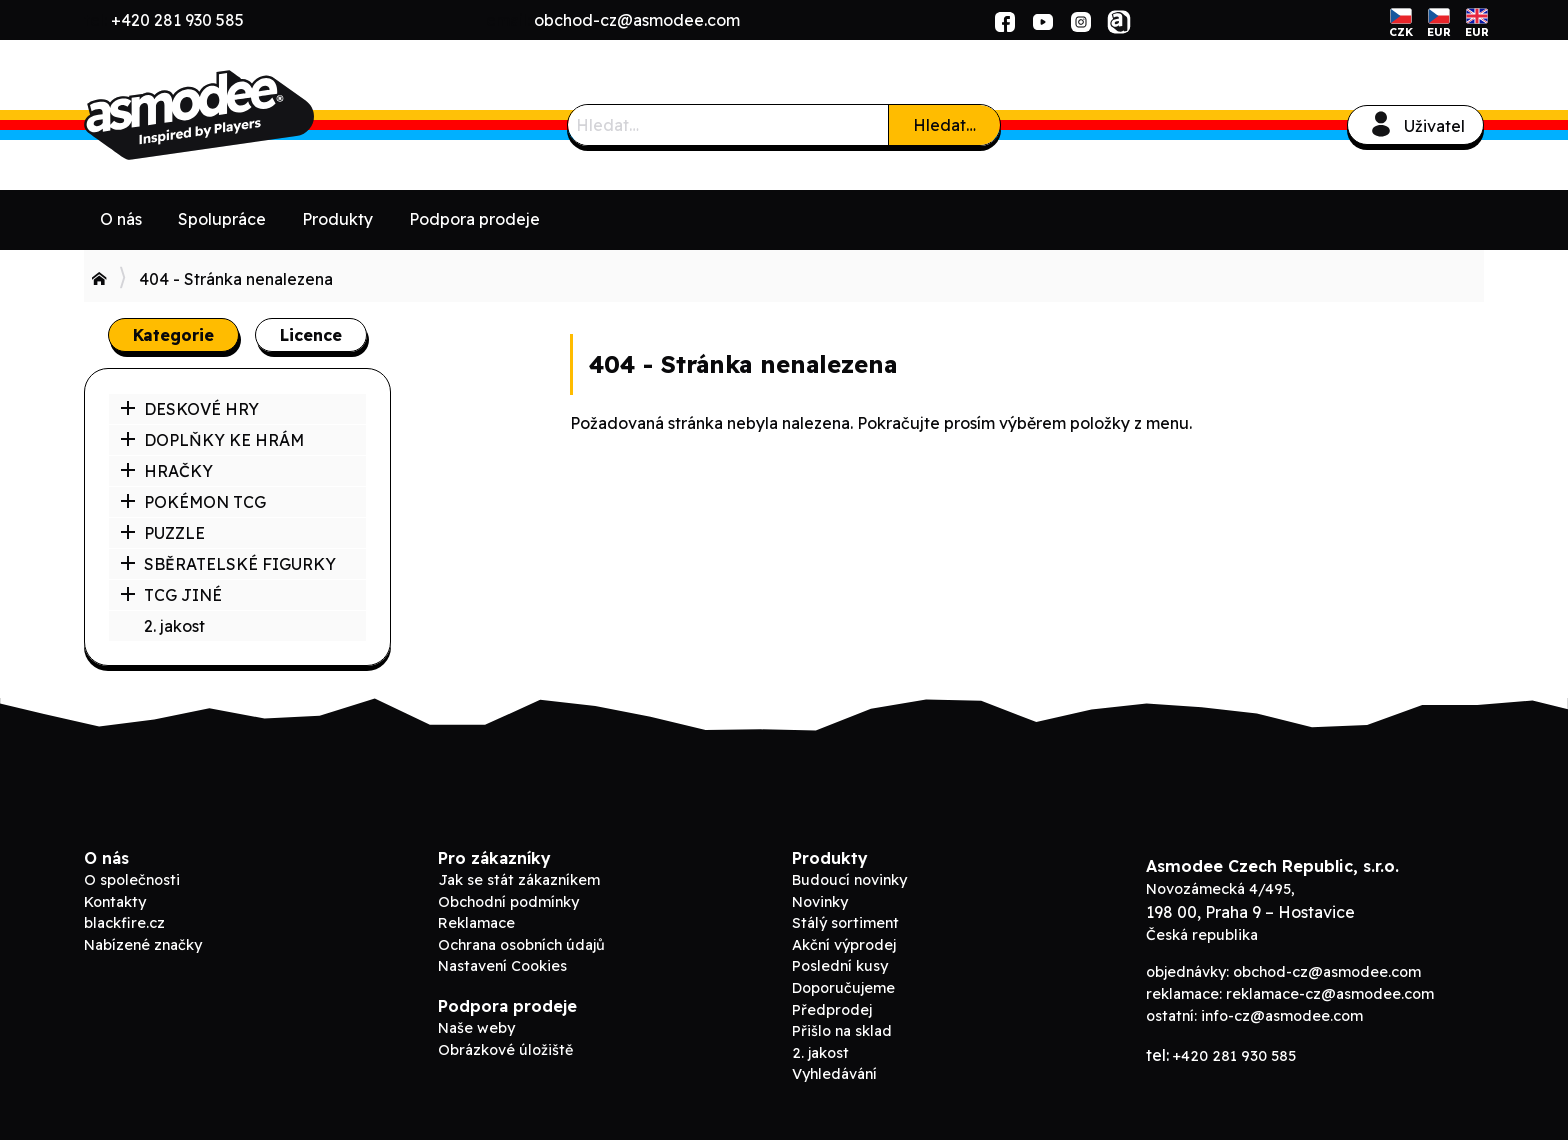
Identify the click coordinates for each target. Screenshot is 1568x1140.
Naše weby (476, 1028)
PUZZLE (162, 533)
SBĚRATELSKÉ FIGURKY (228, 564)
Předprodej (832, 1010)
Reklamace (476, 923)
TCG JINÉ (171, 595)
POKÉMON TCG (193, 502)
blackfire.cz (124, 923)
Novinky (820, 902)
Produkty (337, 219)
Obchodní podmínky (508, 902)
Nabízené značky (143, 945)
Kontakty (115, 902)
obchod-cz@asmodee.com (637, 20)
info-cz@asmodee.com (1282, 1016)
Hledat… (944, 125)
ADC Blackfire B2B (234, 115)
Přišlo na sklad (842, 1031)
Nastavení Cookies (502, 966)
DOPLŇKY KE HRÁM (212, 440)
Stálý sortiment (845, 923)
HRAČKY (166, 471)
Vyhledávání (834, 1074)
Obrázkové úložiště (505, 1050)
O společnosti (132, 880)
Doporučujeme (843, 988)
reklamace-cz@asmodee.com (1330, 994)
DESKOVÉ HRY (189, 409)
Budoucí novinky (849, 880)
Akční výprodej (844, 945)
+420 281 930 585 (177, 20)
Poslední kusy (840, 966)
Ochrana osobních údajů (521, 945)
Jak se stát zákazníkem (519, 880)
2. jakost (174, 626)
